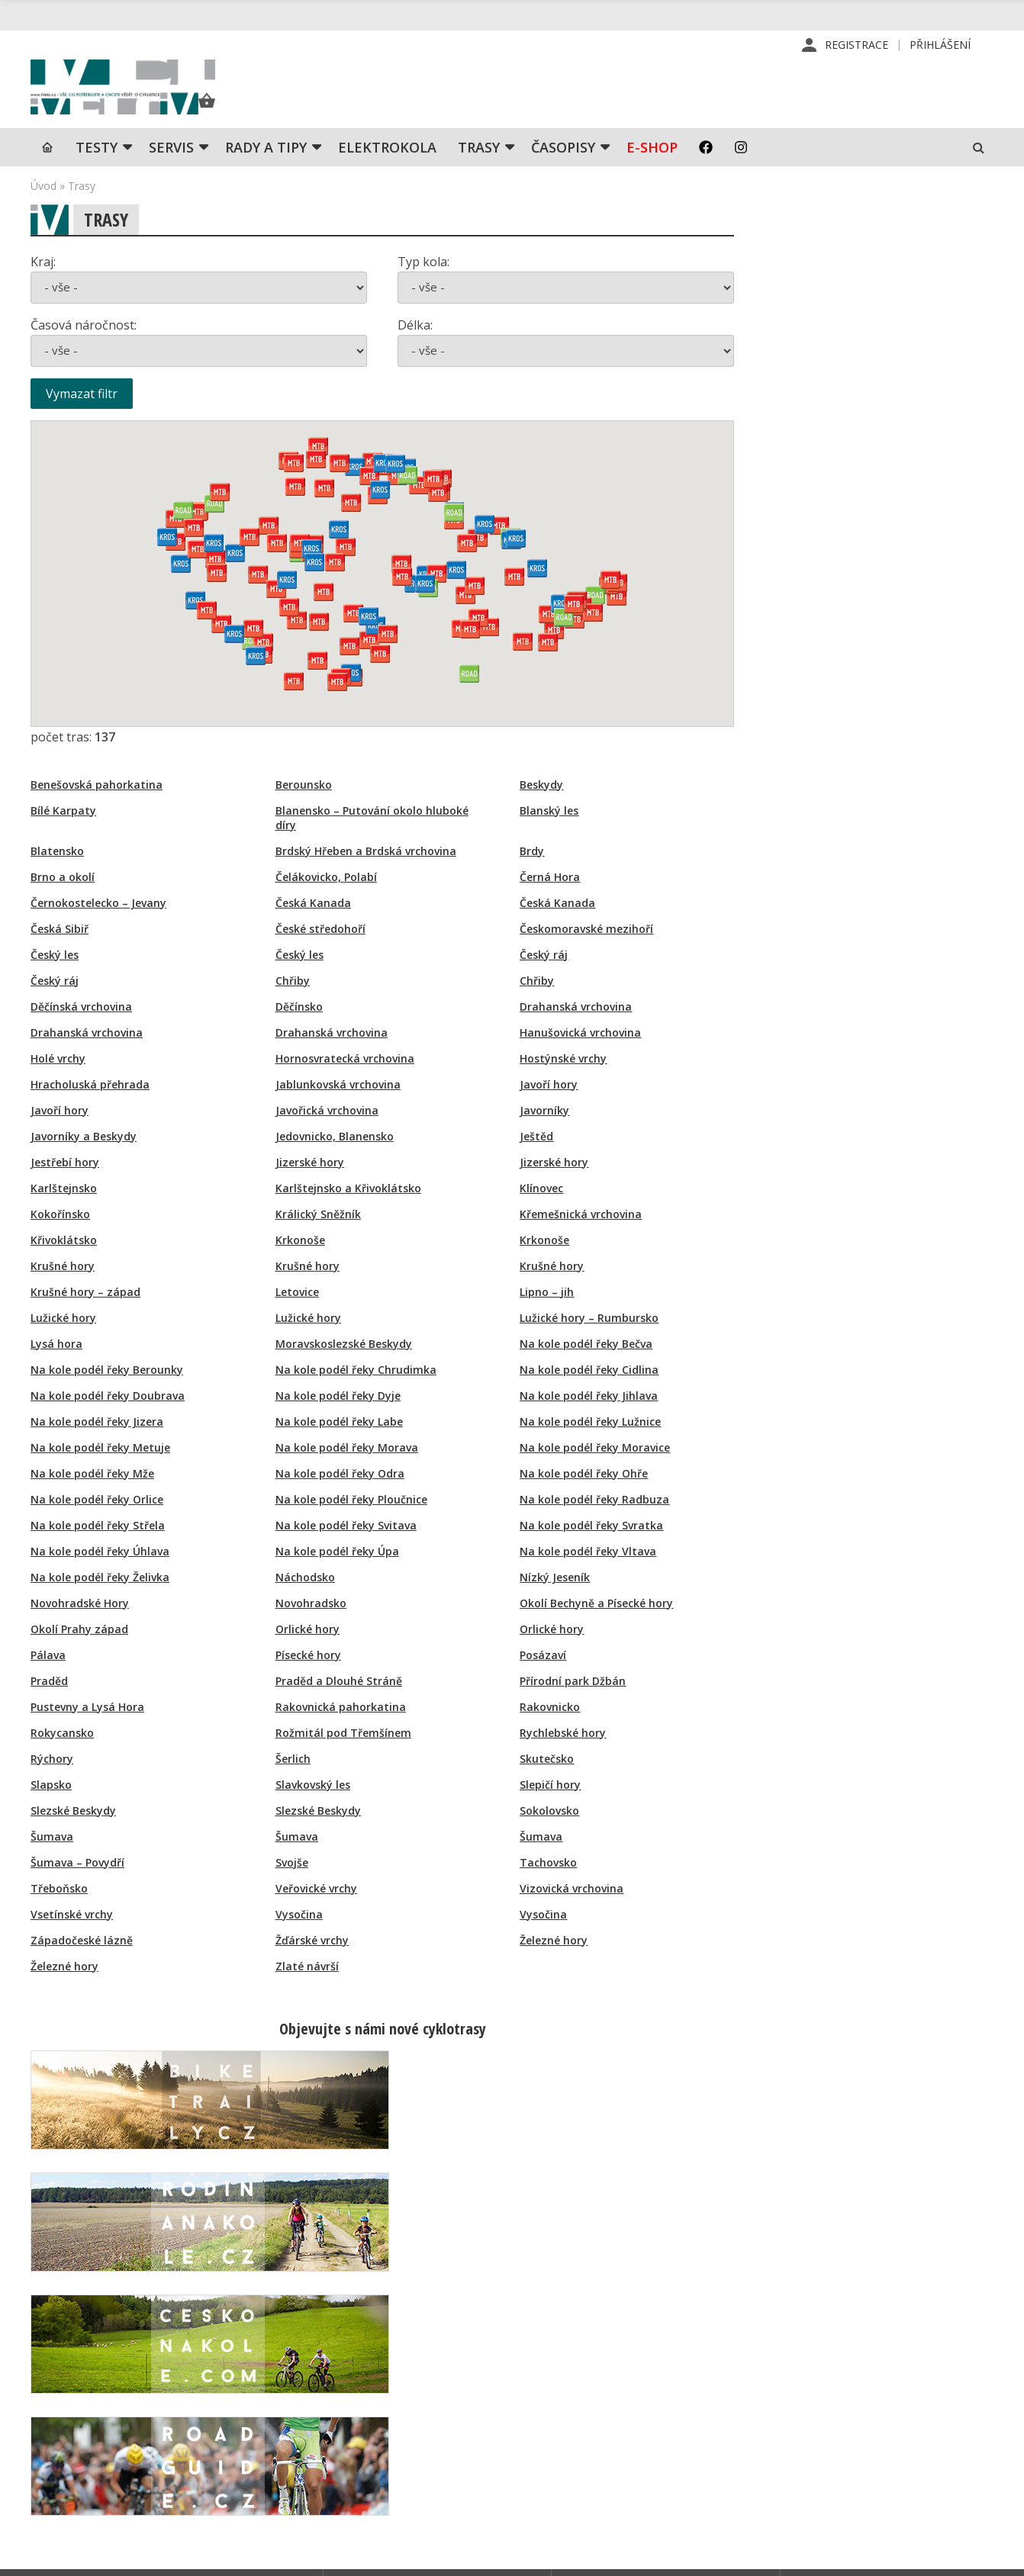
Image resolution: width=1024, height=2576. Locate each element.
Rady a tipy (266, 171)
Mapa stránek (832, 2425)
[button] (489, 651)
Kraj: (43, 286)
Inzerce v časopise (616, 2425)
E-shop (652, 171)
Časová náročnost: (84, 349)
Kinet (978, 2556)
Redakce (589, 2376)
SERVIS (171, 171)
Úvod (43, 210)
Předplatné (596, 2400)
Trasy (479, 171)
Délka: (415, 349)
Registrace (856, 45)
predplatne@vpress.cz (428, 2462)
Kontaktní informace (848, 2400)
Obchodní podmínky (618, 2473)
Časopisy (563, 171)
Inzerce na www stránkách (636, 2449)
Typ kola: (423, 286)
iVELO (160, 100)
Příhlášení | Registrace (856, 2376)
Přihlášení (940, 45)
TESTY (97, 171)
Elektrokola (387, 171)
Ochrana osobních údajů (629, 2498)
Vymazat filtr (82, 418)
